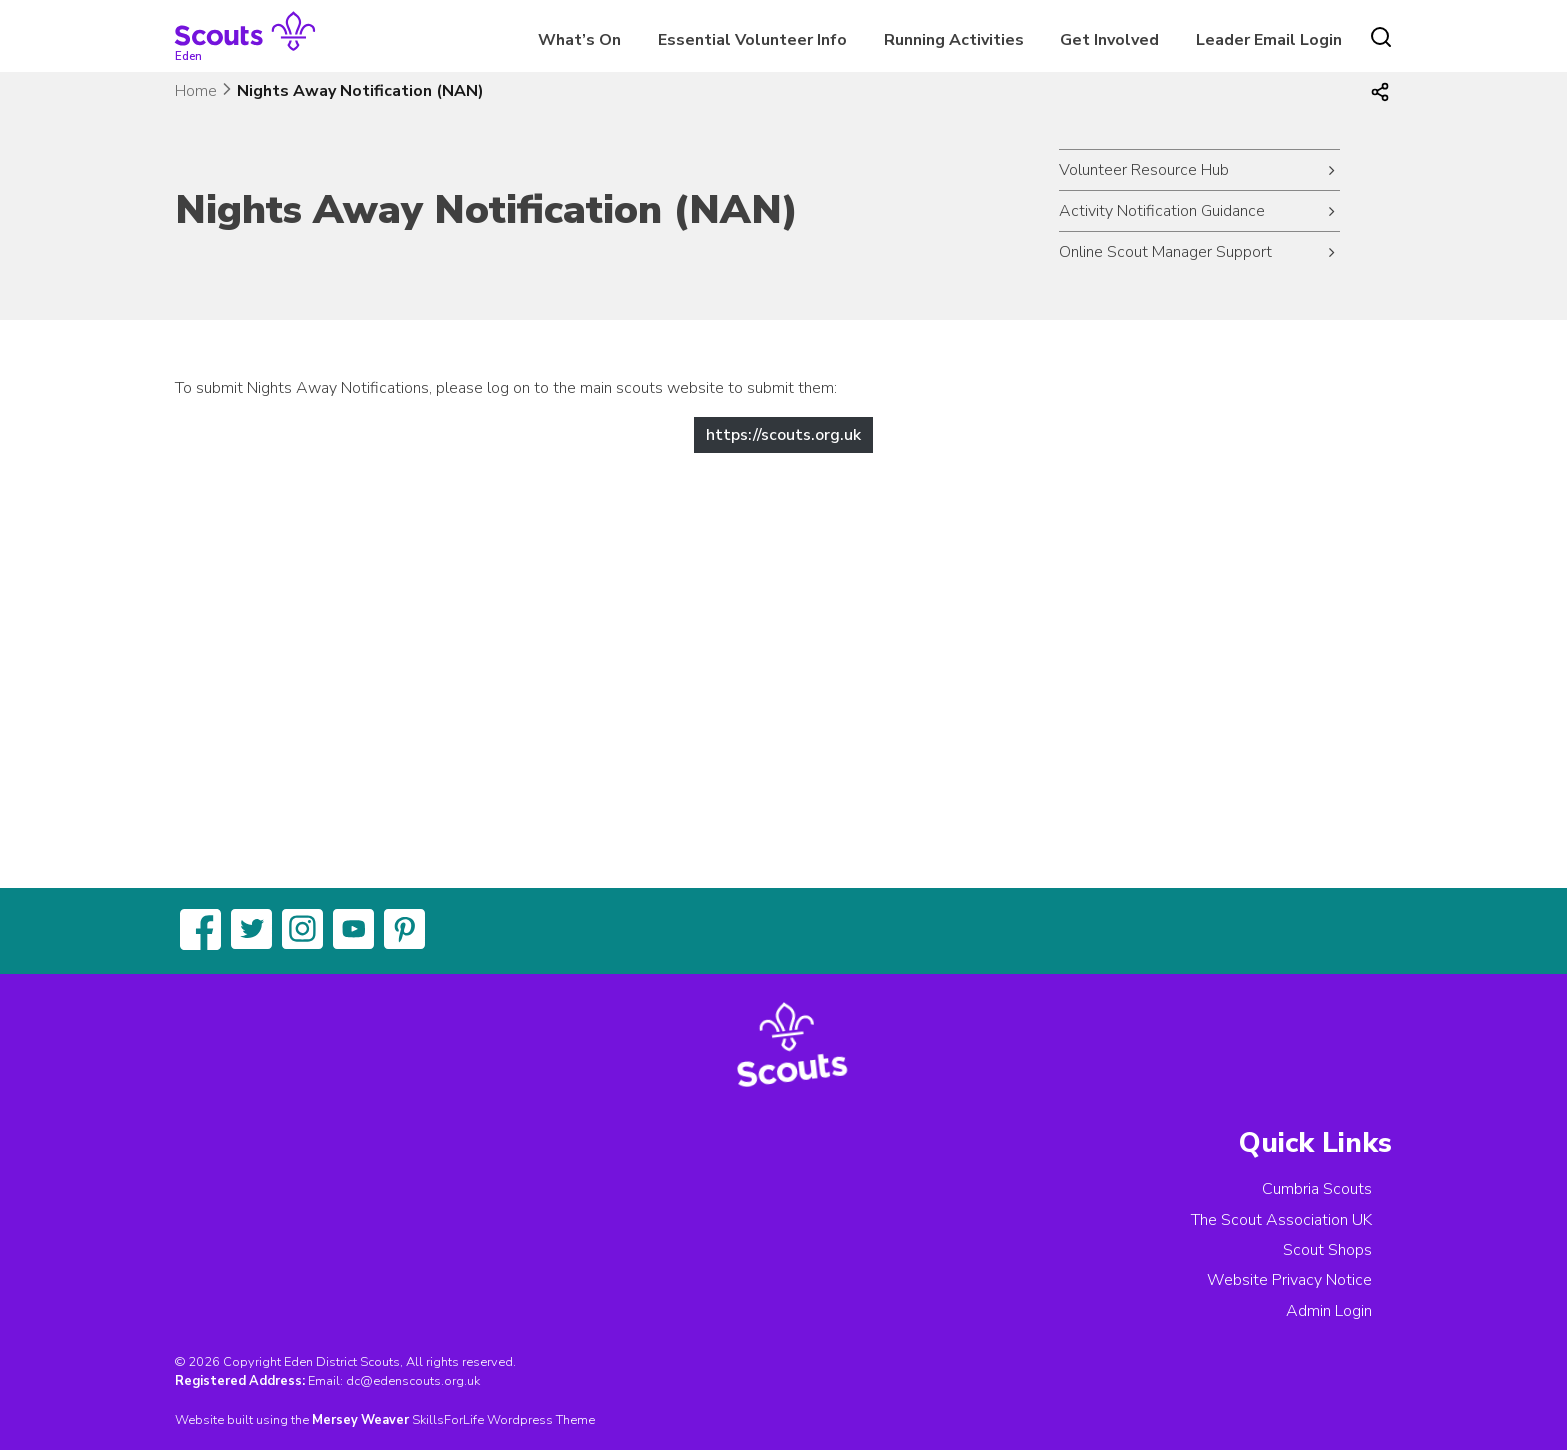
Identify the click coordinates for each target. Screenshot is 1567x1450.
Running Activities (954, 40)
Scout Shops (1327, 1250)
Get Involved (1109, 40)
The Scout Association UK (1281, 1220)
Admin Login (1329, 1311)
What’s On (579, 40)
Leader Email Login (1269, 40)
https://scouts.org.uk (783, 435)
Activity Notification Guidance (1162, 211)
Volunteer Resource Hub (1144, 170)
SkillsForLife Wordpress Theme (503, 1420)
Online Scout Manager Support (1165, 252)
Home (196, 91)
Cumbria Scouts (1317, 1189)
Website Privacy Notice (1289, 1280)
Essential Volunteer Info (752, 40)
